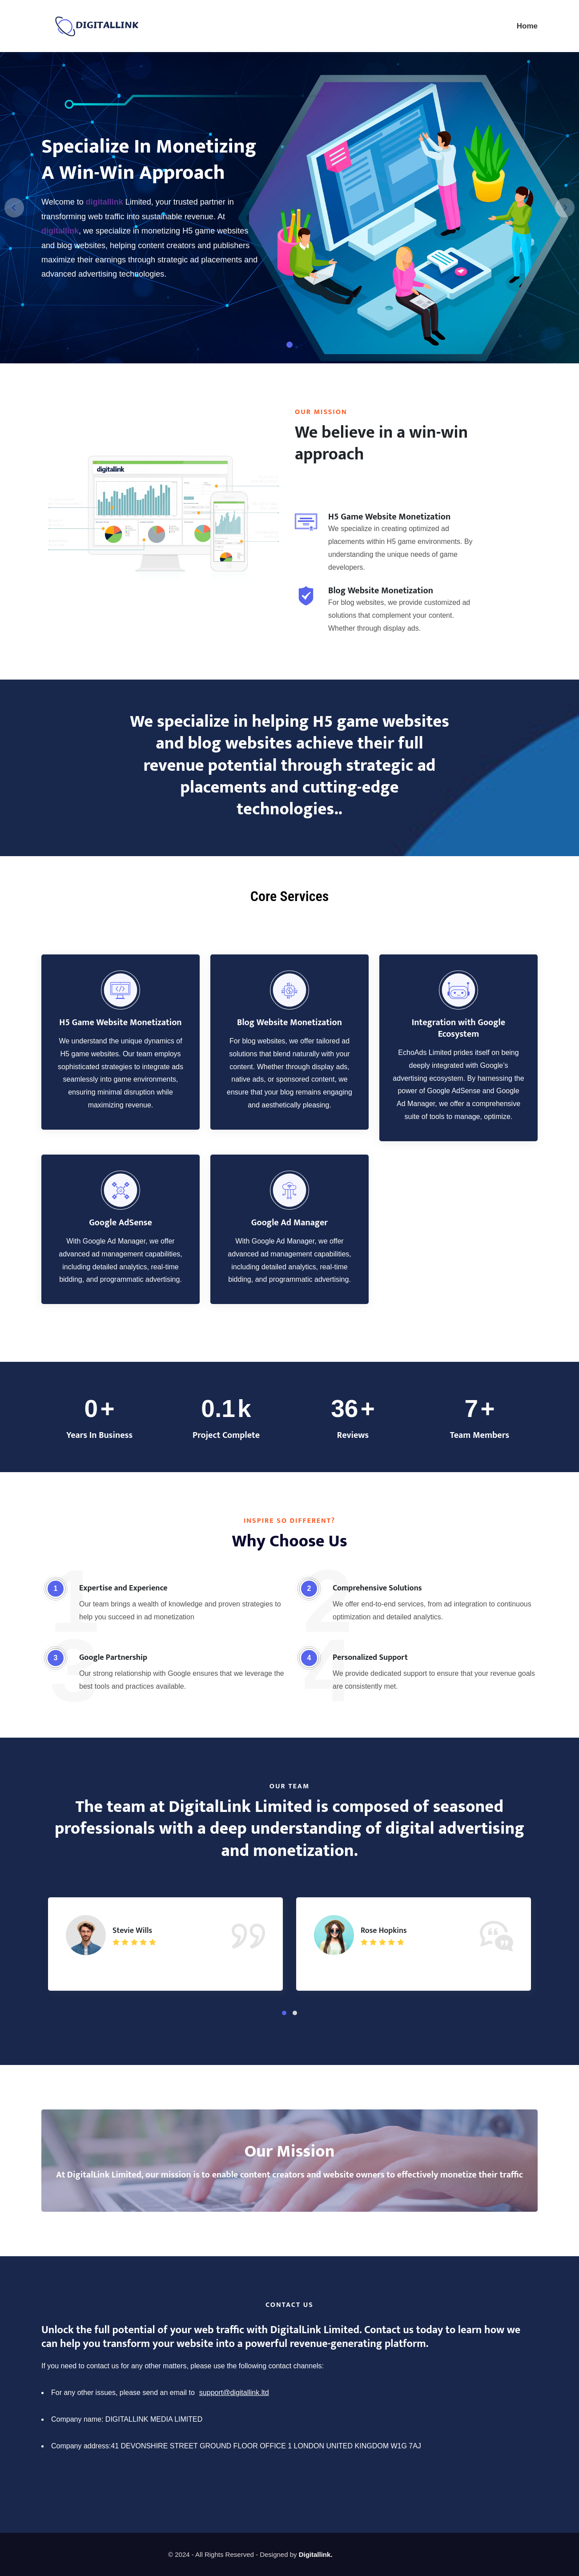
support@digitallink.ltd (234, 2392)
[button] (284, 2012)
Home (527, 26)
